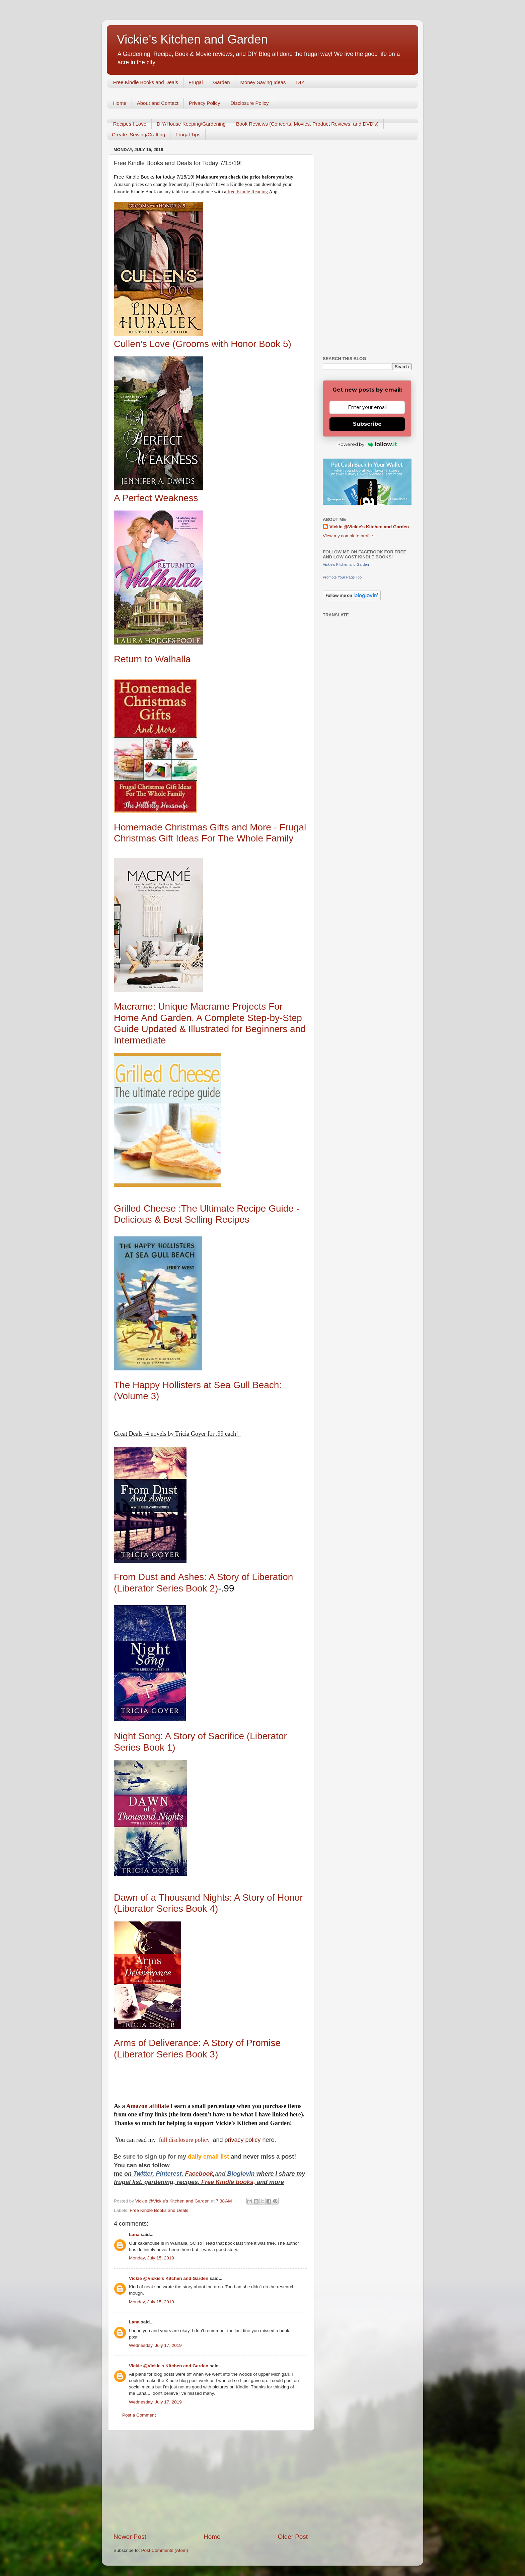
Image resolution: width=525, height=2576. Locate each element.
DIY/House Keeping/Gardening (191, 124)
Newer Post (130, 2536)
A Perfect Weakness (156, 498)
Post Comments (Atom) (164, 2550)
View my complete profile (348, 535)
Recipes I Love (129, 124)
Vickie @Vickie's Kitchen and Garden (168, 2278)
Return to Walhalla (152, 659)
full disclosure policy (185, 2140)
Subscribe (367, 424)
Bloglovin (241, 2173)
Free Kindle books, (228, 2182)
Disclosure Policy (249, 103)
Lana (134, 2234)
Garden (221, 82)
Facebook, (200, 2173)
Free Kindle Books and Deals (145, 82)
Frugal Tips (187, 134)
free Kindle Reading (247, 191)
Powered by (367, 444)
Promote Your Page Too (342, 577)
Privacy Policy (204, 103)
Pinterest (168, 2173)
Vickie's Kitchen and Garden (192, 39)
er (149, 2173)
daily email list (209, 2156)
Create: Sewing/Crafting (138, 134)
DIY (300, 82)
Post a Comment (139, 2415)
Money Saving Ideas (263, 82)
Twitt (140, 2173)
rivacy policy (244, 2140)
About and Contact (157, 103)
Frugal (196, 82)
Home (120, 103)
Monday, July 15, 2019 (151, 2257)
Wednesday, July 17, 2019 (155, 2345)
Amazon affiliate (147, 2106)
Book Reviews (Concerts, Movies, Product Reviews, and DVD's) (307, 124)
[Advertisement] (210, 2481)
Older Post (293, 2536)
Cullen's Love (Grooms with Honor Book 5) (202, 344)
